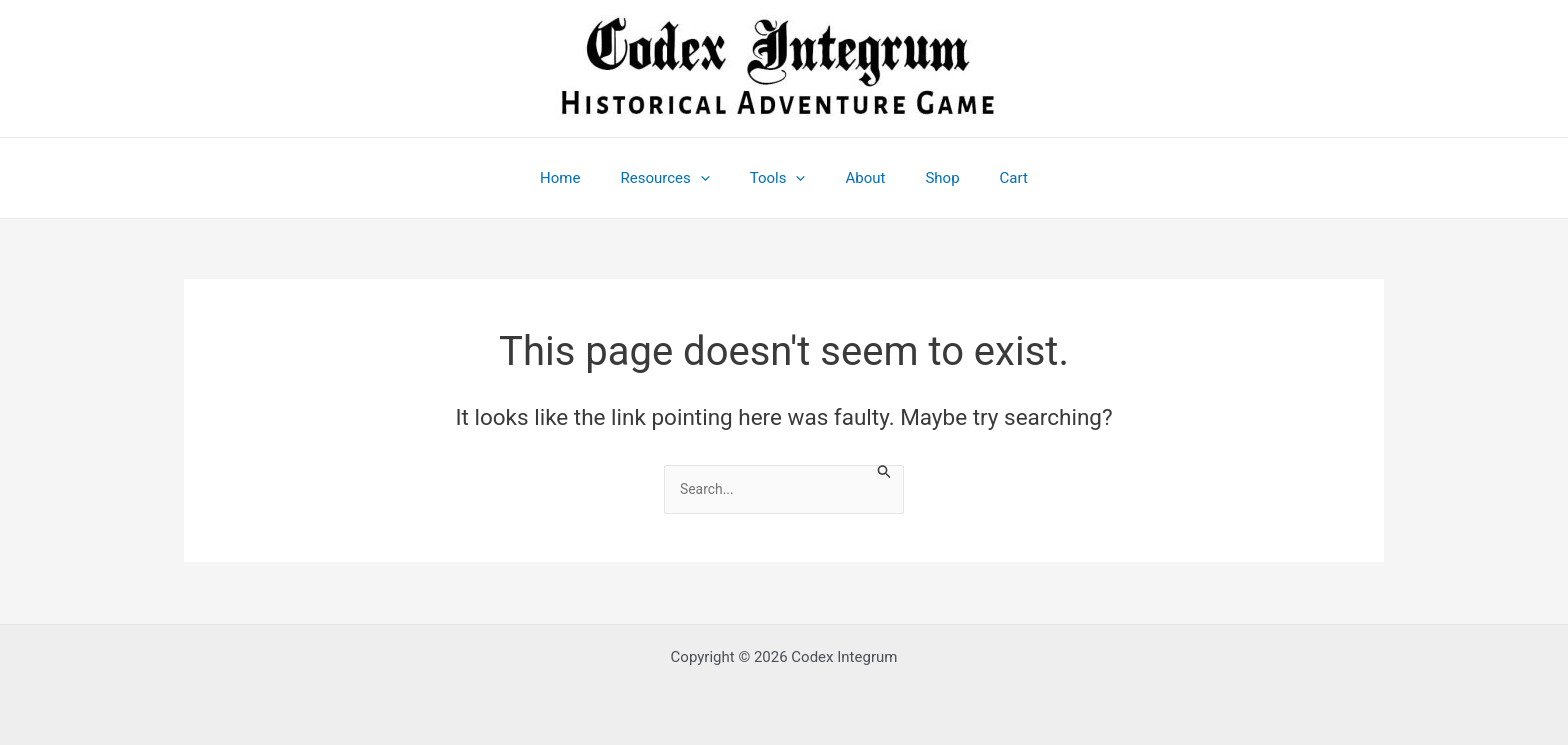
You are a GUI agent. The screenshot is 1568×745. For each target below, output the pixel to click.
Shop (927, 178)
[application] (715, 178)
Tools (783, 178)
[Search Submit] (895, 472)
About (860, 178)
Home (585, 178)
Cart (989, 178)
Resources (679, 178)
